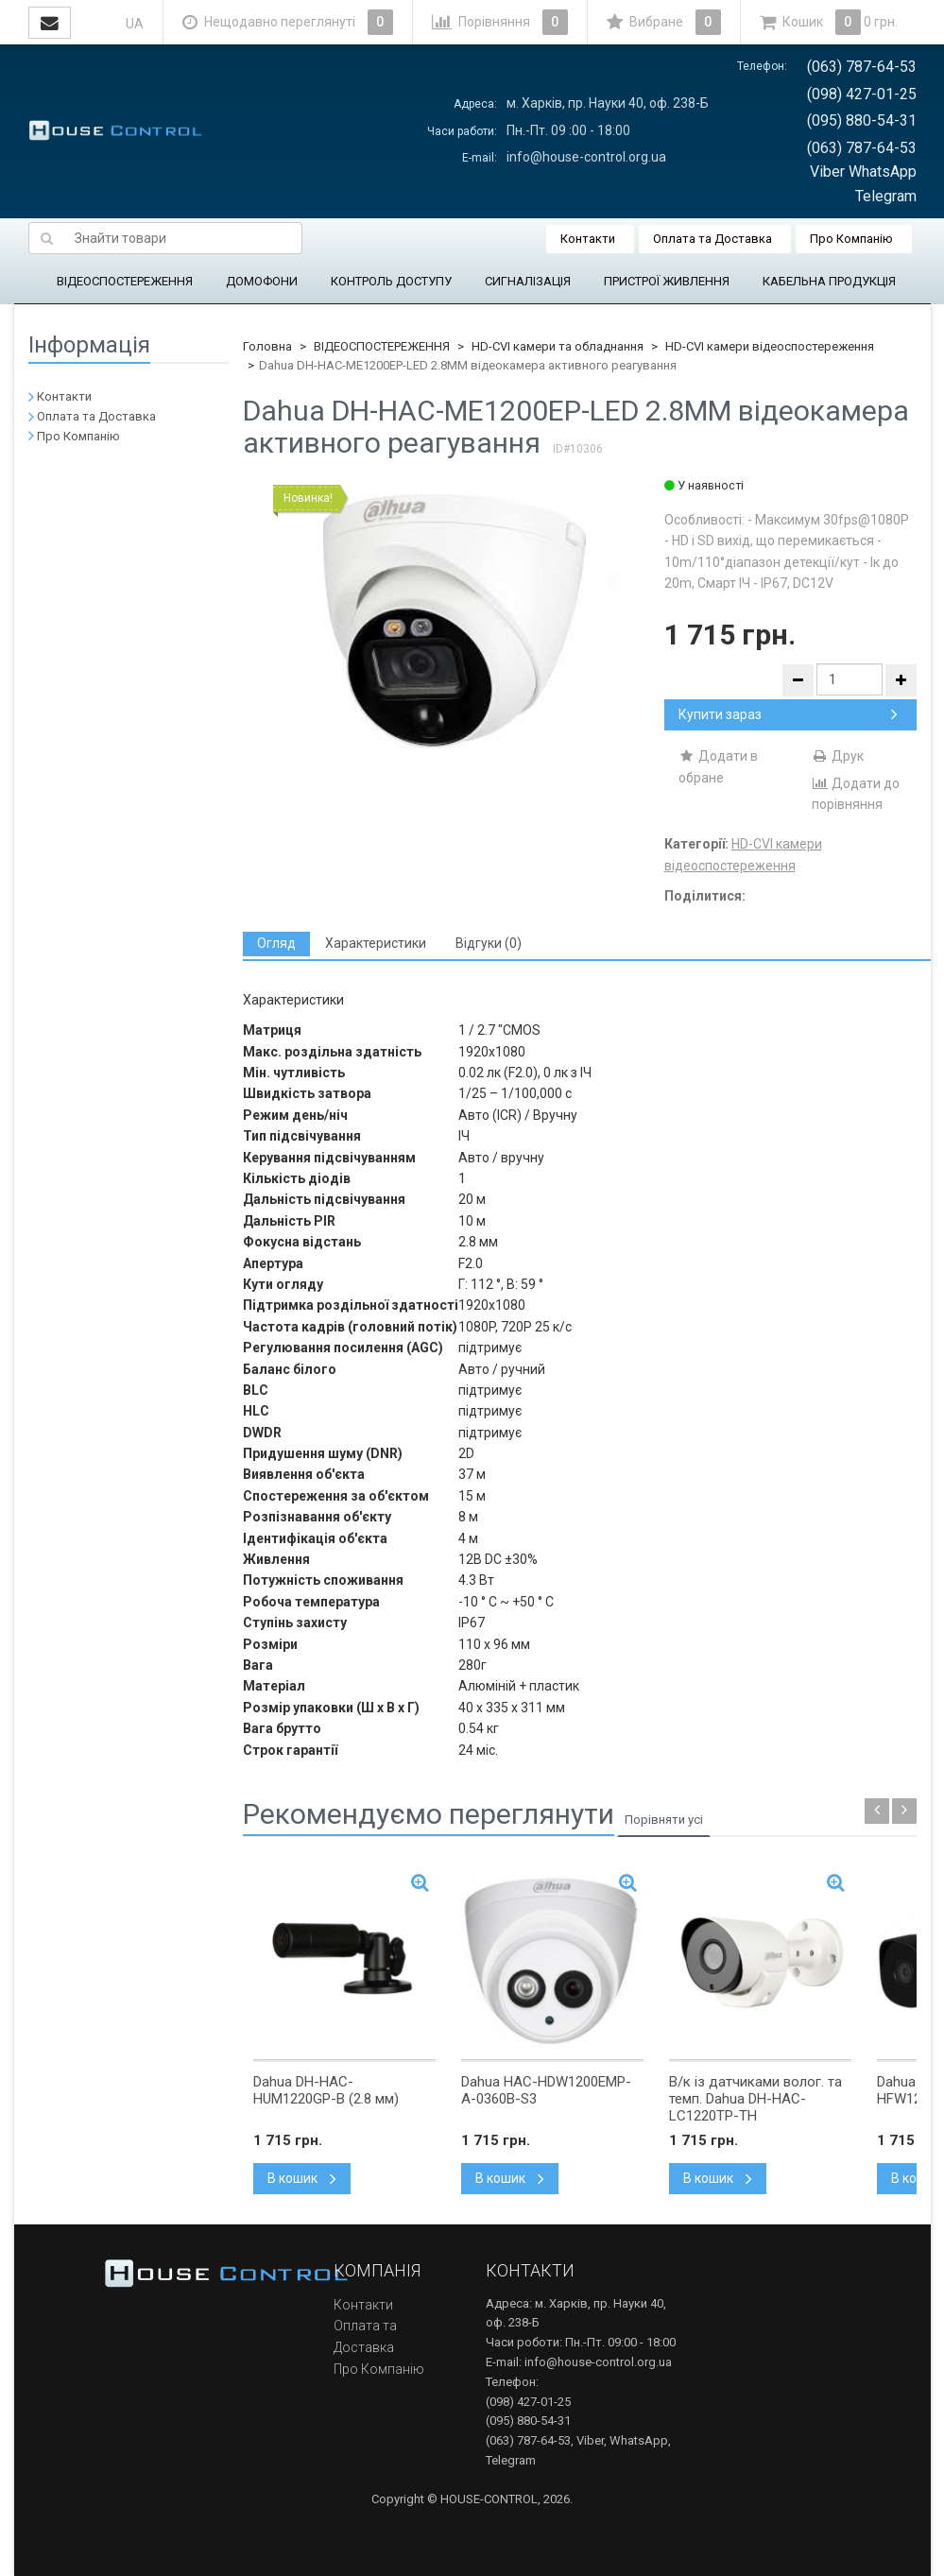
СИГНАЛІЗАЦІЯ (528, 281)
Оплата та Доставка (712, 239)
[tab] (276, 943)
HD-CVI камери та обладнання (558, 346)
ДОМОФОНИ (262, 281)
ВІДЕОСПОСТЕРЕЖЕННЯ (125, 281)
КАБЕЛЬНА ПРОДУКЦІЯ (829, 281)
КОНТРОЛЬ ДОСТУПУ (391, 281)
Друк (838, 756)
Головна (267, 346)
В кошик (301, 2178)
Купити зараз (788, 714)
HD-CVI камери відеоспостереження (769, 346)
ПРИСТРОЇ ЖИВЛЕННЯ (666, 281)
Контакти (587, 239)
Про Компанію (851, 239)
